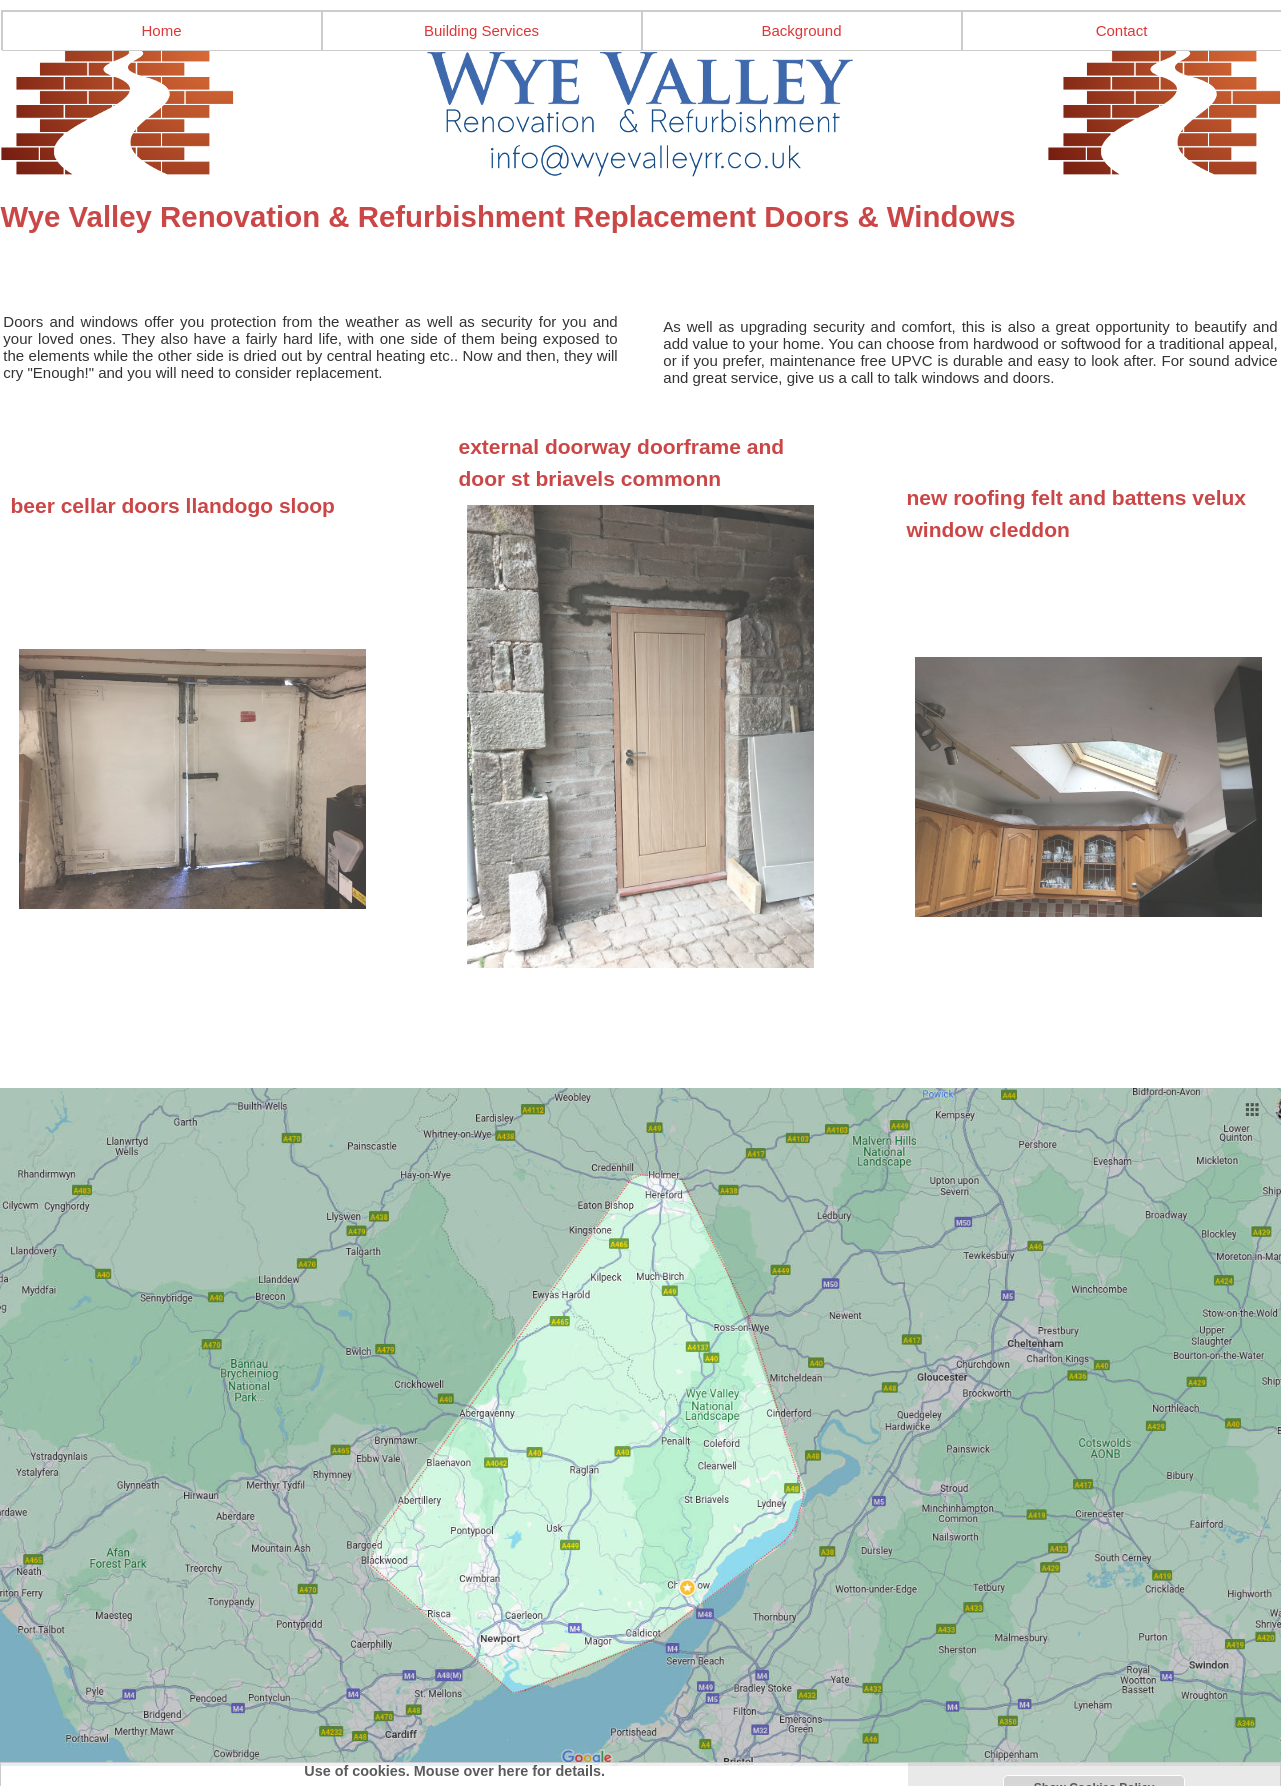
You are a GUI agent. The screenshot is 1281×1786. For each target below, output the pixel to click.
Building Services (481, 30)
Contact (1122, 30)
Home (161, 30)
